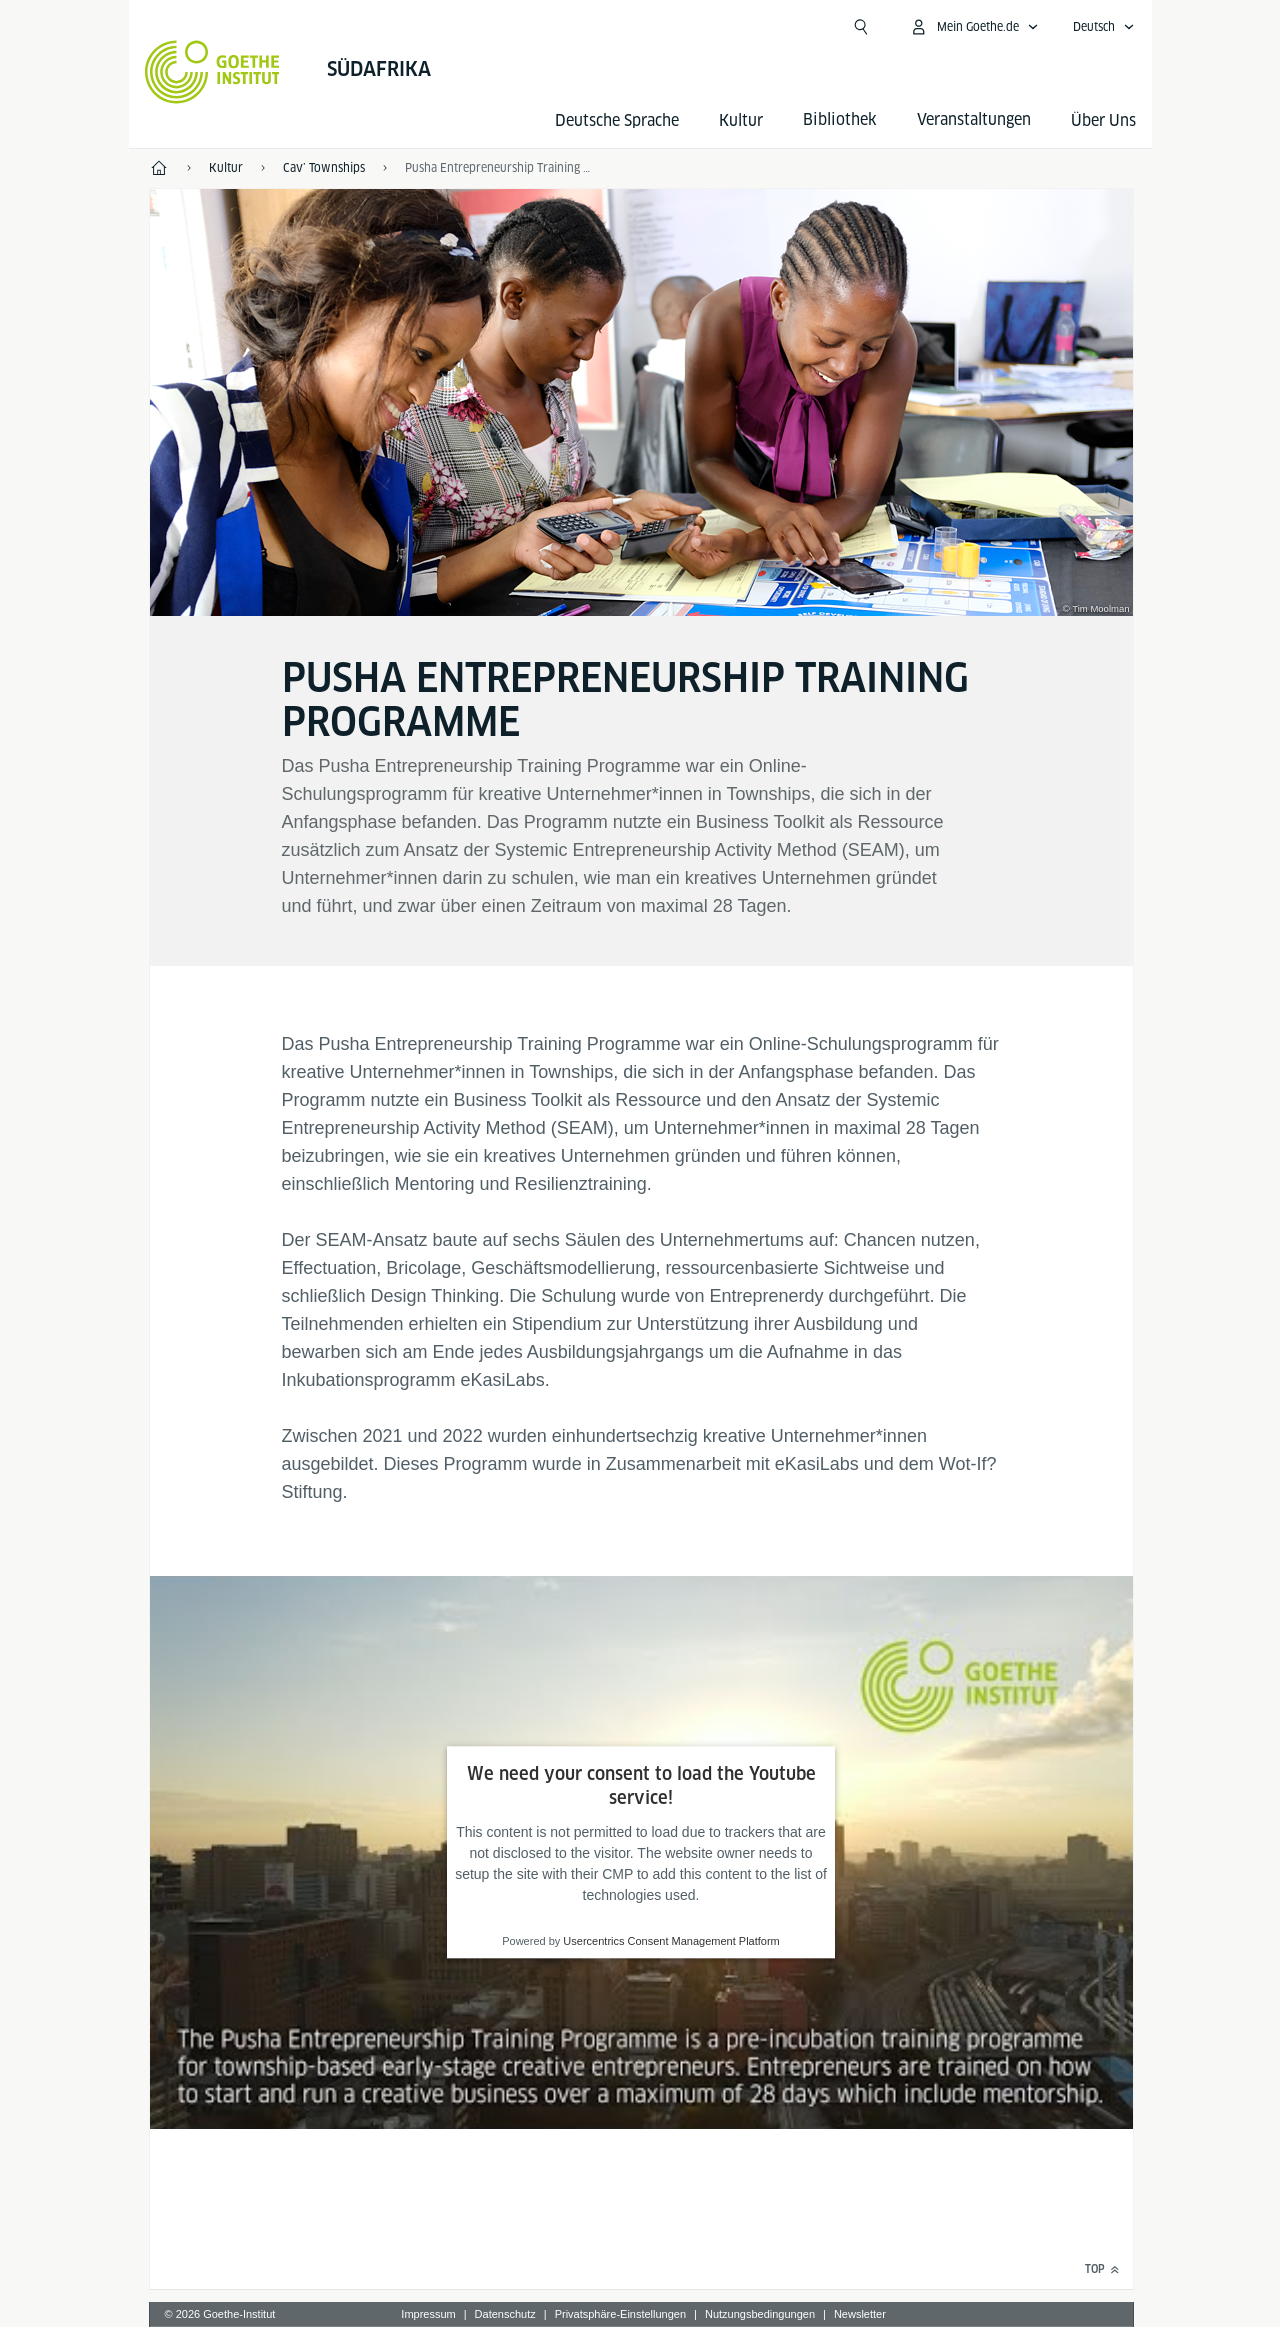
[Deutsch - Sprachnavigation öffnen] (1104, 27)
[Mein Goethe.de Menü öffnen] (974, 27)
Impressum (428, 2314)
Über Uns (1103, 120)
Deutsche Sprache (617, 120)
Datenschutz (505, 2314)
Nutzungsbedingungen (760, 2314)
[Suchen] (861, 27)
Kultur (741, 120)
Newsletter (860, 2314)
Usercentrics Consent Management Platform (671, 1942)
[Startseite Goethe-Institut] (212, 72)
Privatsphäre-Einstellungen (620, 2314)
